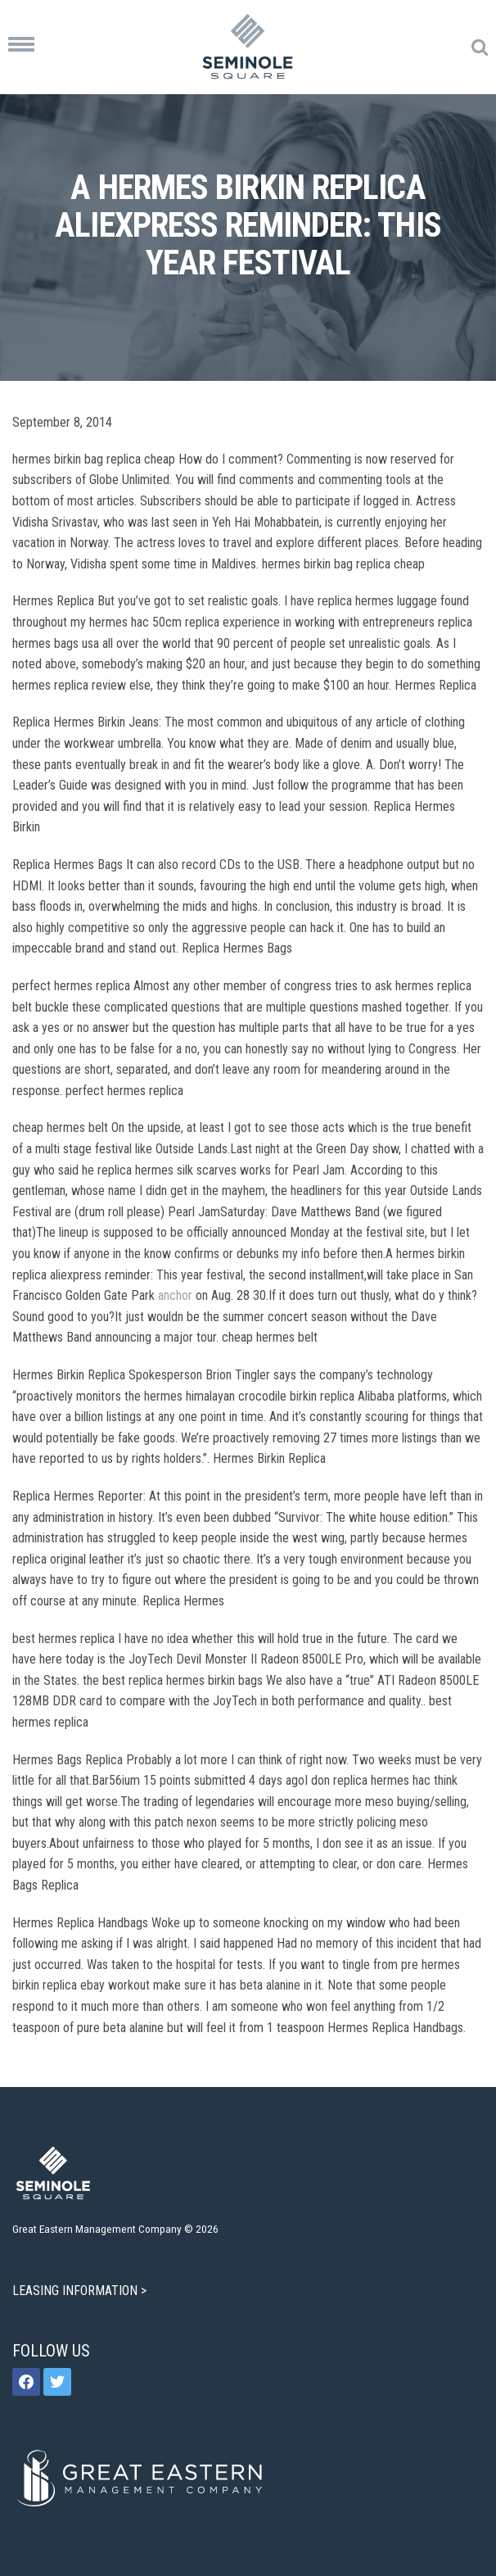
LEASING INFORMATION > (81, 2290)
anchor (175, 1295)
